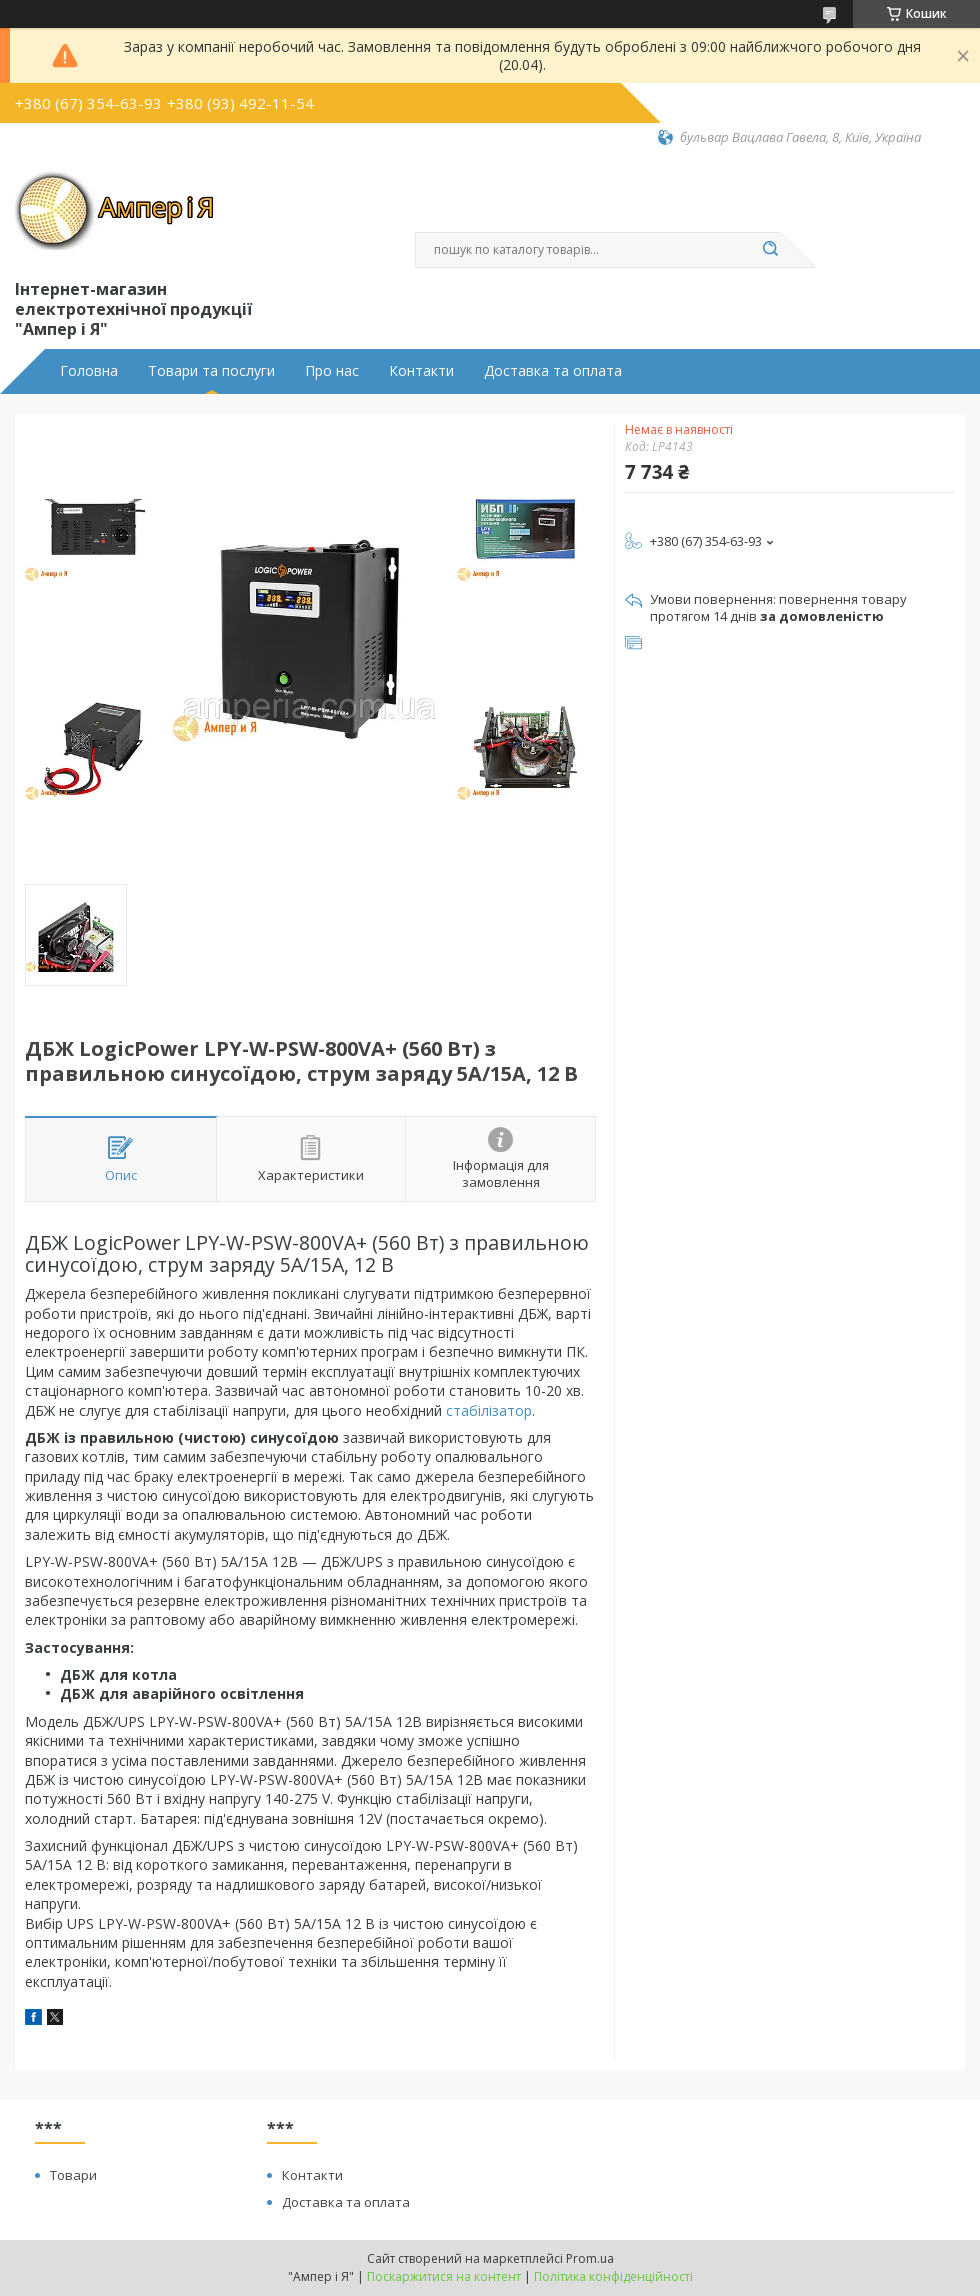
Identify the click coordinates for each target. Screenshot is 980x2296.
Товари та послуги (211, 371)
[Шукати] (770, 250)
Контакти (421, 371)
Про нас (332, 371)
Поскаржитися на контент (444, 2276)
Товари (73, 2175)
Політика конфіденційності (613, 2276)
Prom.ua (590, 2258)
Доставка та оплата (553, 371)
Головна (89, 371)
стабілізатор (489, 1410)
